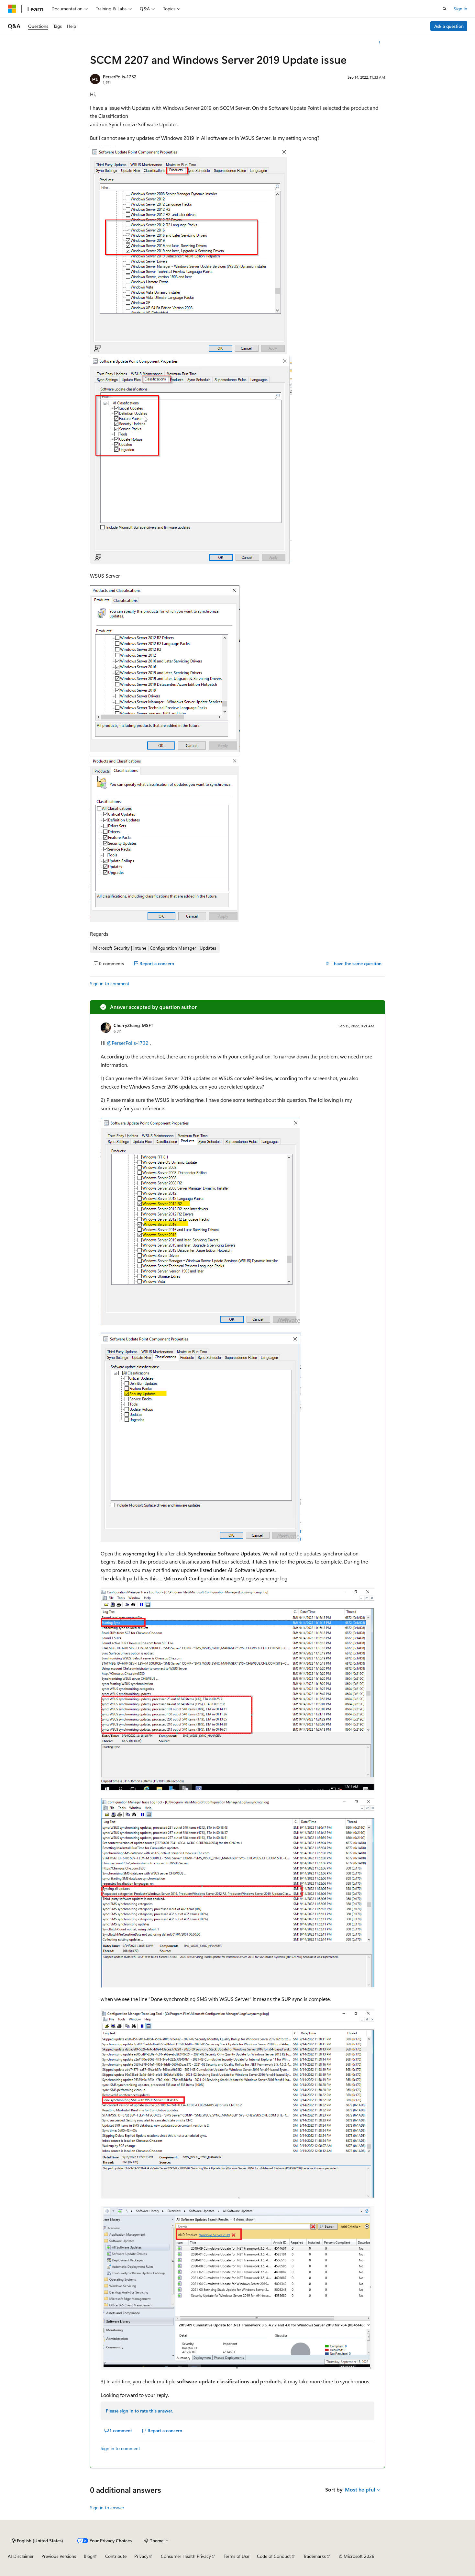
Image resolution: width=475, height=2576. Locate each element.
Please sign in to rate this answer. (139, 2411)
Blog (88, 2556)
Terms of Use (236, 2556)
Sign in (460, 9)
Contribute (116, 2556)
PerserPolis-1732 (120, 76)
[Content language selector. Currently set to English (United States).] (37, 2541)
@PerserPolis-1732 (128, 1042)
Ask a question (449, 26)
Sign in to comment (109, 983)
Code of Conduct (274, 2556)
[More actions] (379, 43)
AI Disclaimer (21, 2556)
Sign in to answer (107, 2507)
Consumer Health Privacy (186, 2556)
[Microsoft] (12, 9)
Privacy (141, 2556)
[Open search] (444, 9)
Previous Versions (58, 2556)
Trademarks (314, 2556)
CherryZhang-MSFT (133, 1025)
